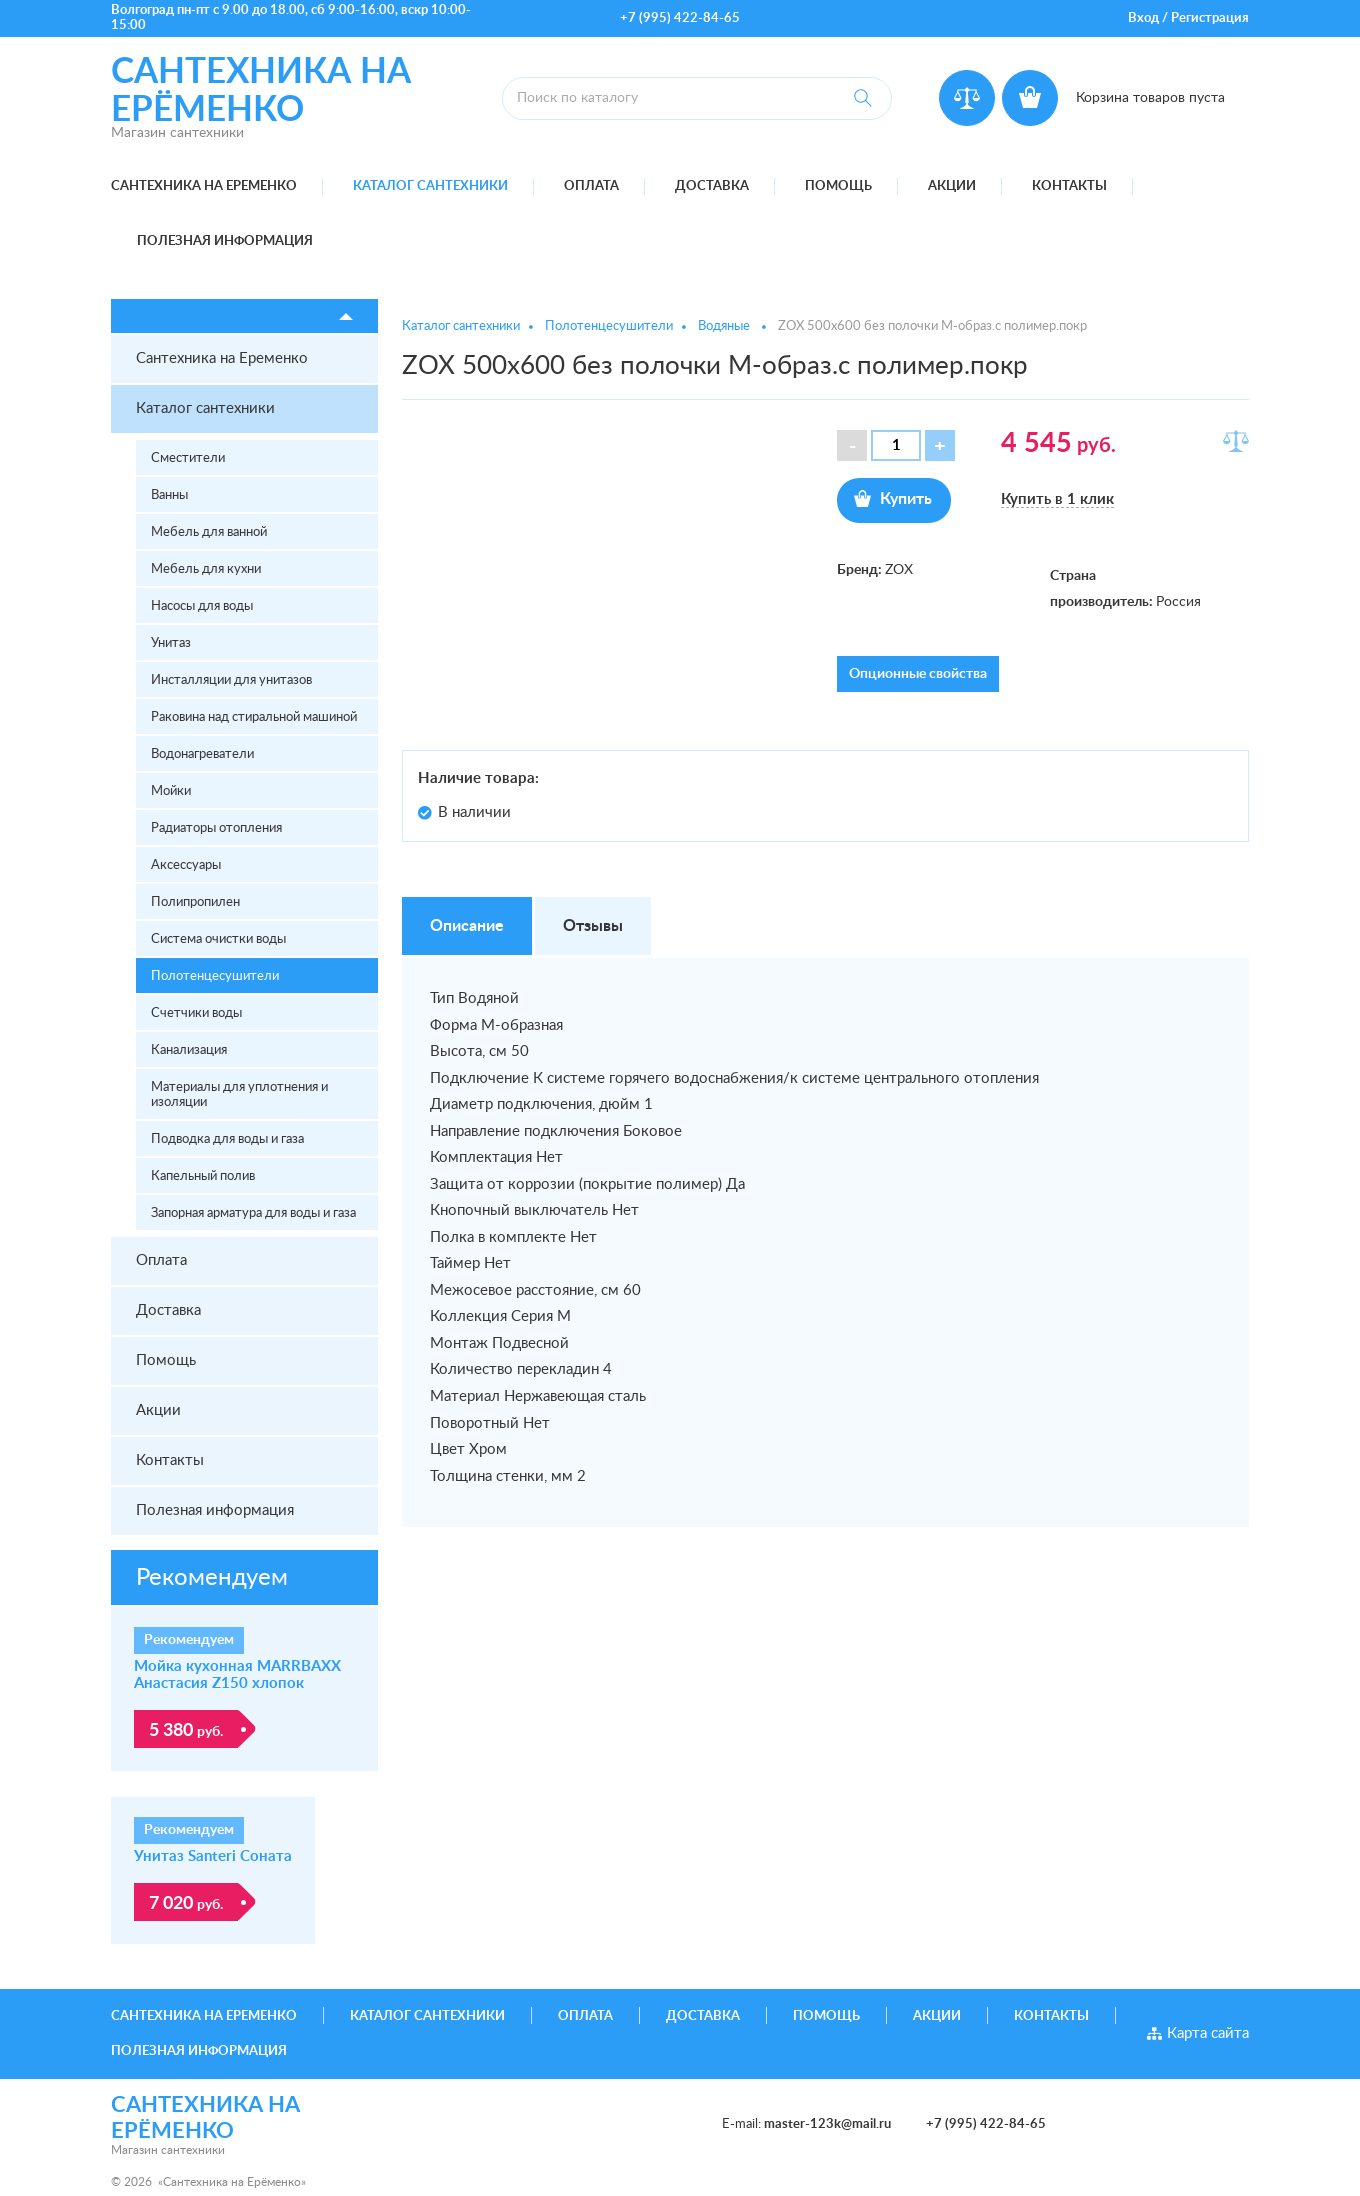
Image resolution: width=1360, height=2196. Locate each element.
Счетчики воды (196, 1013)
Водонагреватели (202, 754)
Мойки (171, 791)
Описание (467, 926)
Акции (952, 186)
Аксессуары (186, 865)
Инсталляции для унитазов (231, 680)
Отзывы (593, 926)
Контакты (1069, 186)
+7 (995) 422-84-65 (680, 18)
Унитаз (171, 643)
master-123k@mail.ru (827, 2124)
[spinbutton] (896, 445)
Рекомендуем (212, 1578)
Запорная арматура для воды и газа (253, 1213)
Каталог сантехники (430, 186)
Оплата (591, 186)
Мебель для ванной (209, 532)
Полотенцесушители (215, 976)
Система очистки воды (218, 939)
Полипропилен (195, 902)
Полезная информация (225, 241)
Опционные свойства (918, 674)
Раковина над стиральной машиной (254, 717)
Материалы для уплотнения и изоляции (239, 1095)
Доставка (712, 186)
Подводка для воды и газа (227, 1139)
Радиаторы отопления (216, 828)
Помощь (838, 186)
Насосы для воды (202, 606)
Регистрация (1210, 18)
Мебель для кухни (206, 569)
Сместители (188, 458)
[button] (940, 445)
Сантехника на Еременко (204, 186)
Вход (1143, 18)
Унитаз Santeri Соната (213, 1856)
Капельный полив (203, 1176)
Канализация (189, 1050)
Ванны (169, 495)
